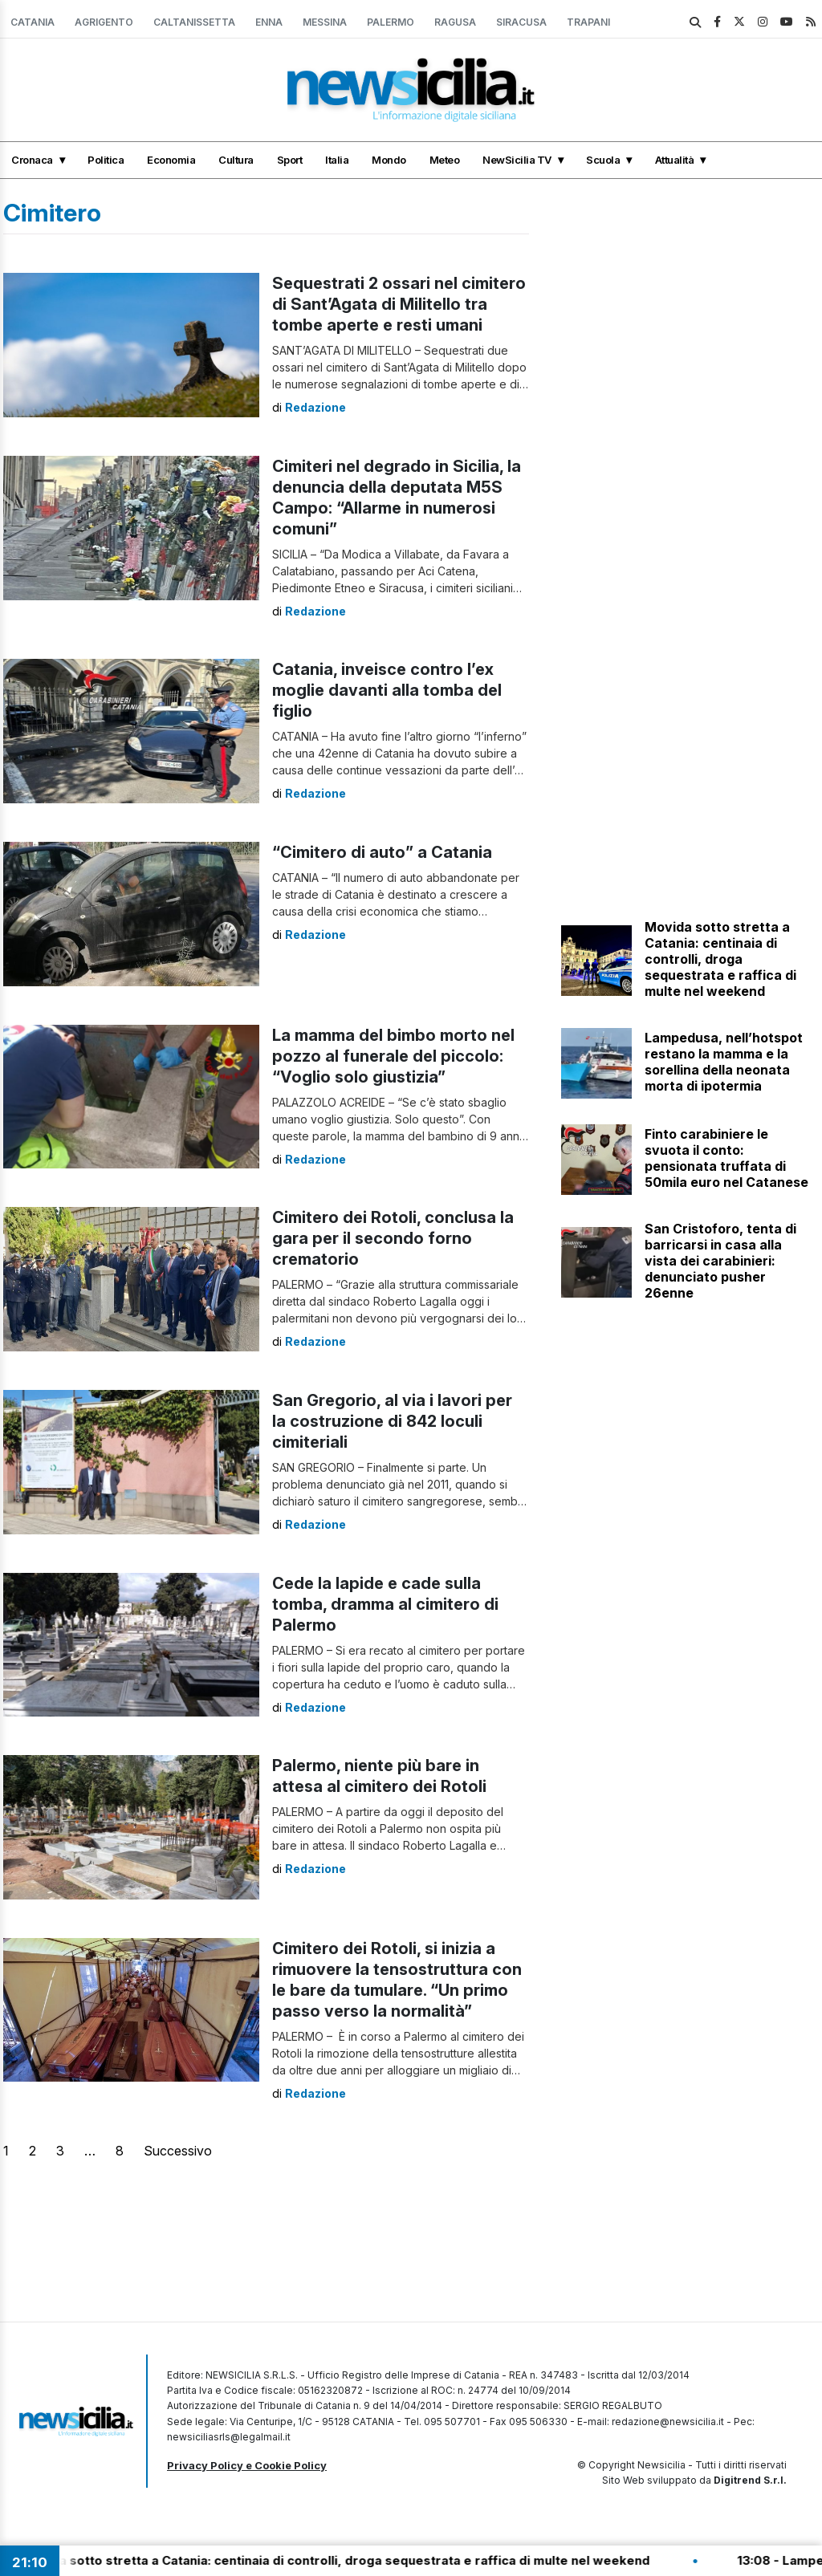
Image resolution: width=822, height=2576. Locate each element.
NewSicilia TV (516, 159)
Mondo (389, 159)
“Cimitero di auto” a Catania (382, 852)
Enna (269, 22)
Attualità (674, 159)
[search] (695, 22)
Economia (171, 159)
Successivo (178, 2151)
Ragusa (455, 22)
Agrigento (104, 22)
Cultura (236, 159)
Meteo (444, 159)
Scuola (603, 159)
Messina (325, 22)
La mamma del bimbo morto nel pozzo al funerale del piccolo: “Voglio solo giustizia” (393, 1056)
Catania (32, 22)
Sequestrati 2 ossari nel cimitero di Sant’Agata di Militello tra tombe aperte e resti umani (399, 304)
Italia (336, 159)
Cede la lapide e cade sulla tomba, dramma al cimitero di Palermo (385, 1604)
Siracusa (521, 22)
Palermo (390, 22)
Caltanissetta (194, 22)
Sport (290, 159)
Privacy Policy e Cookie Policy (247, 2465)
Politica (105, 159)
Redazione (315, 407)
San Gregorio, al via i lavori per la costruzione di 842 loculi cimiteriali (392, 1421)
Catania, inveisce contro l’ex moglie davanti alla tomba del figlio (387, 690)
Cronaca (32, 159)
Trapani (588, 22)
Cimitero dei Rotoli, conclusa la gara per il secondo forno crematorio (393, 1238)
